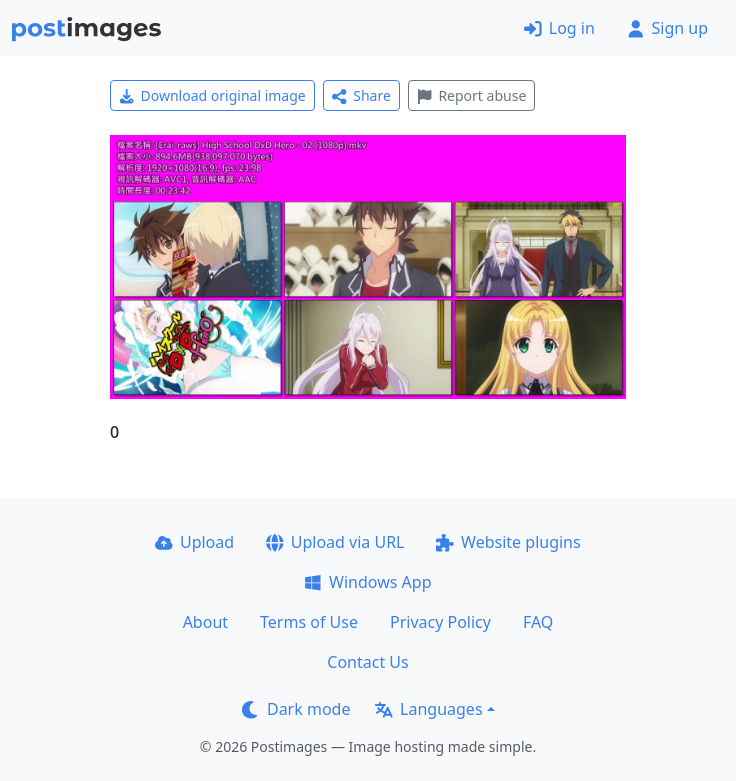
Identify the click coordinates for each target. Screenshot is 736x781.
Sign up (667, 28)
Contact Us (367, 662)
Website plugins (508, 542)
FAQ (538, 622)
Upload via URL (335, 542)
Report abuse (471, 95)
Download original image (212, 95)
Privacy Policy (440, 622)
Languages (428, 709)
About (205, 622)
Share (361, 95)
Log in (559, 28)
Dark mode (296, 709)
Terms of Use (309, 622)
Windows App (367, 582)
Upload (194, 542)
